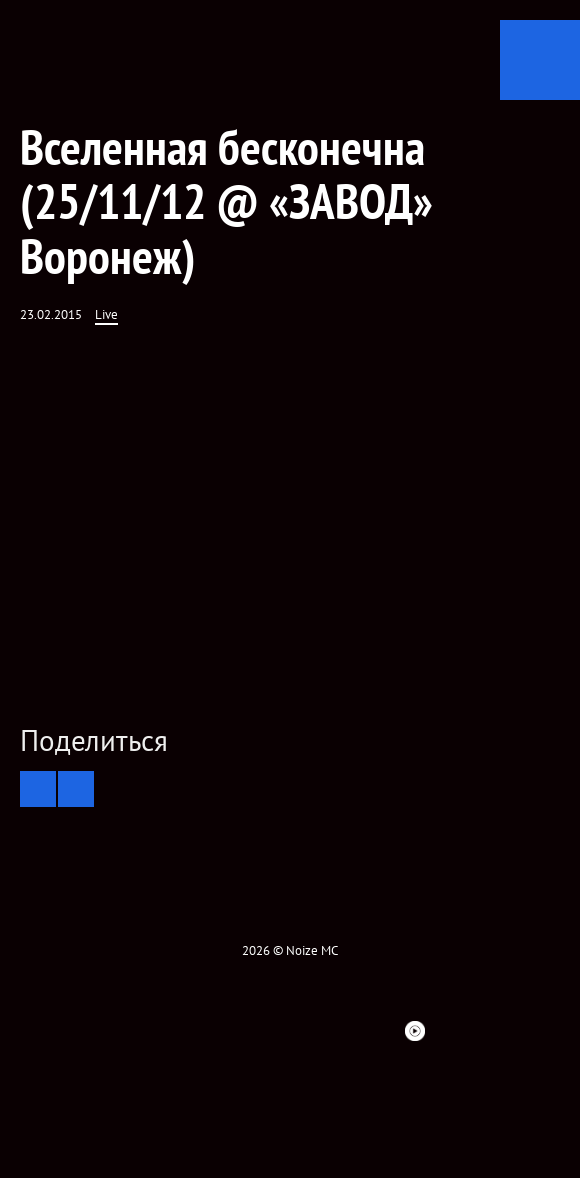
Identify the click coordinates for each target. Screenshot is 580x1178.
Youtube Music (415, 1031)
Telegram (451, 1031)
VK (199, 1031)
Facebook (127, 1031)
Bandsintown (379, 1031)
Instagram (235, 1031)
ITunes (307, 1031)
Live (106, 314)
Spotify (343, 1031)
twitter (163, 1031)
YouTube (271, 1031)
